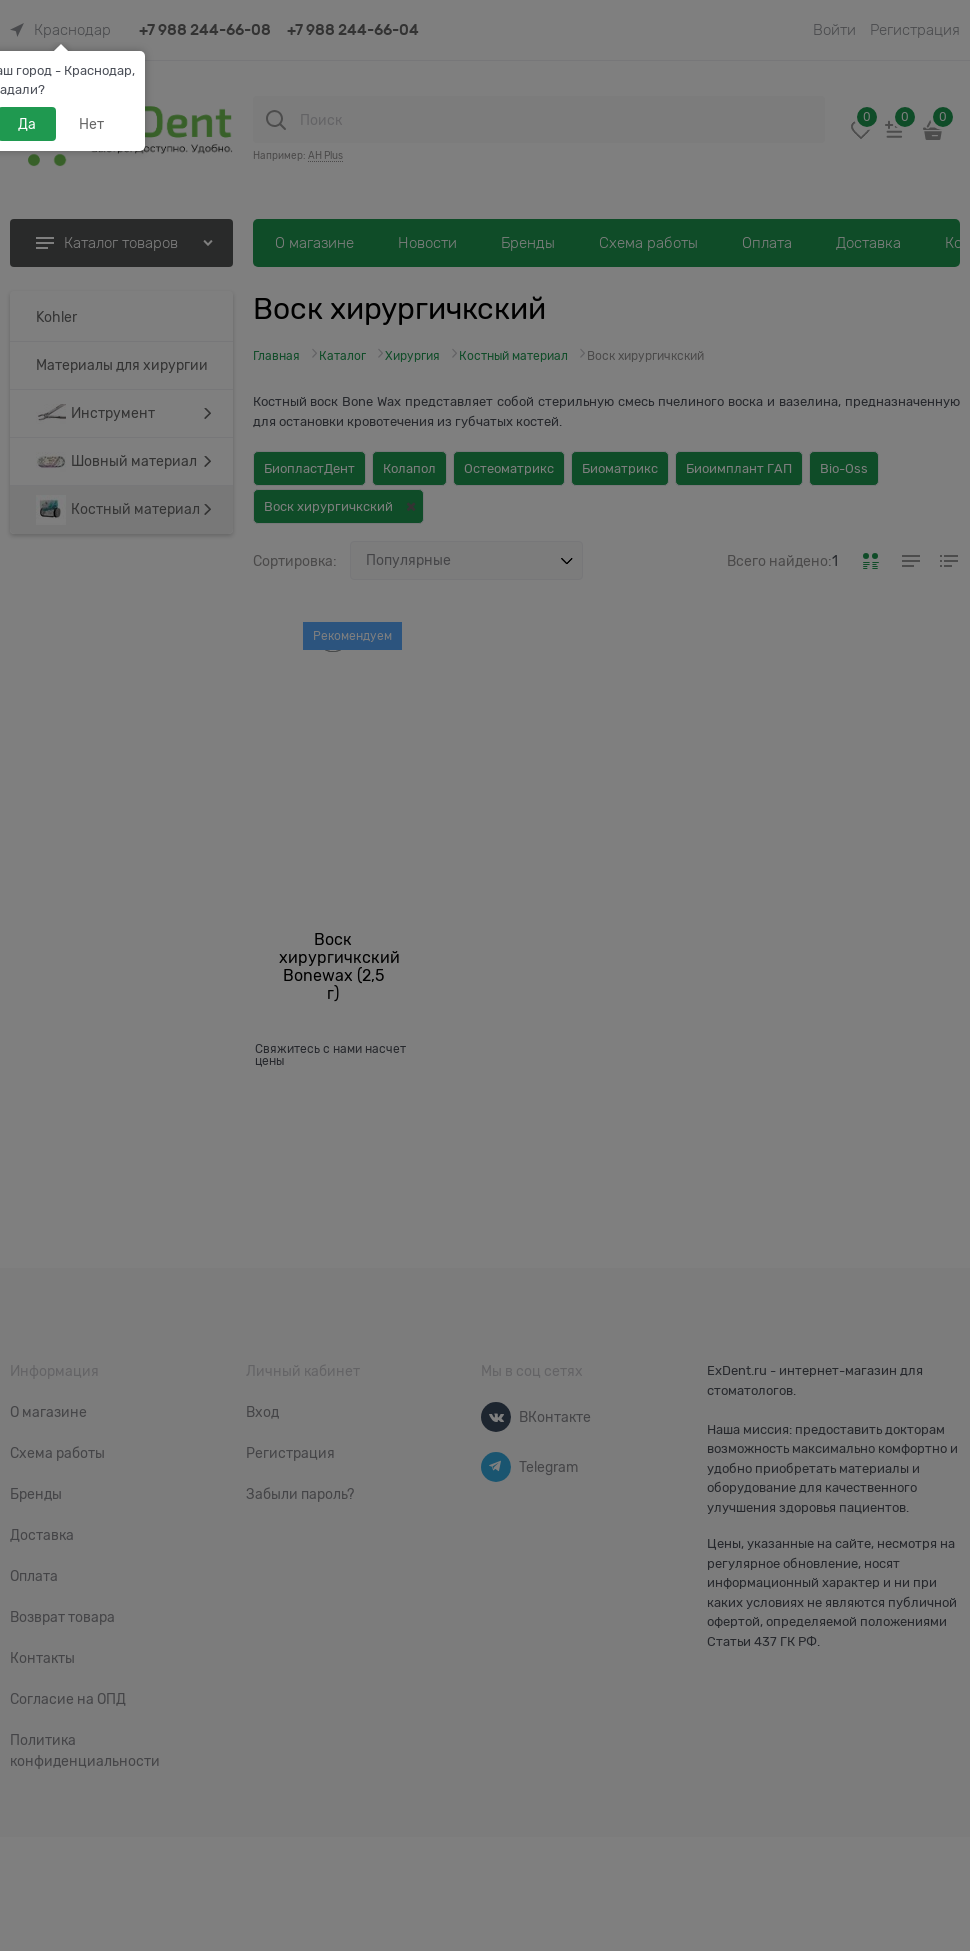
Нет (91, 124)
